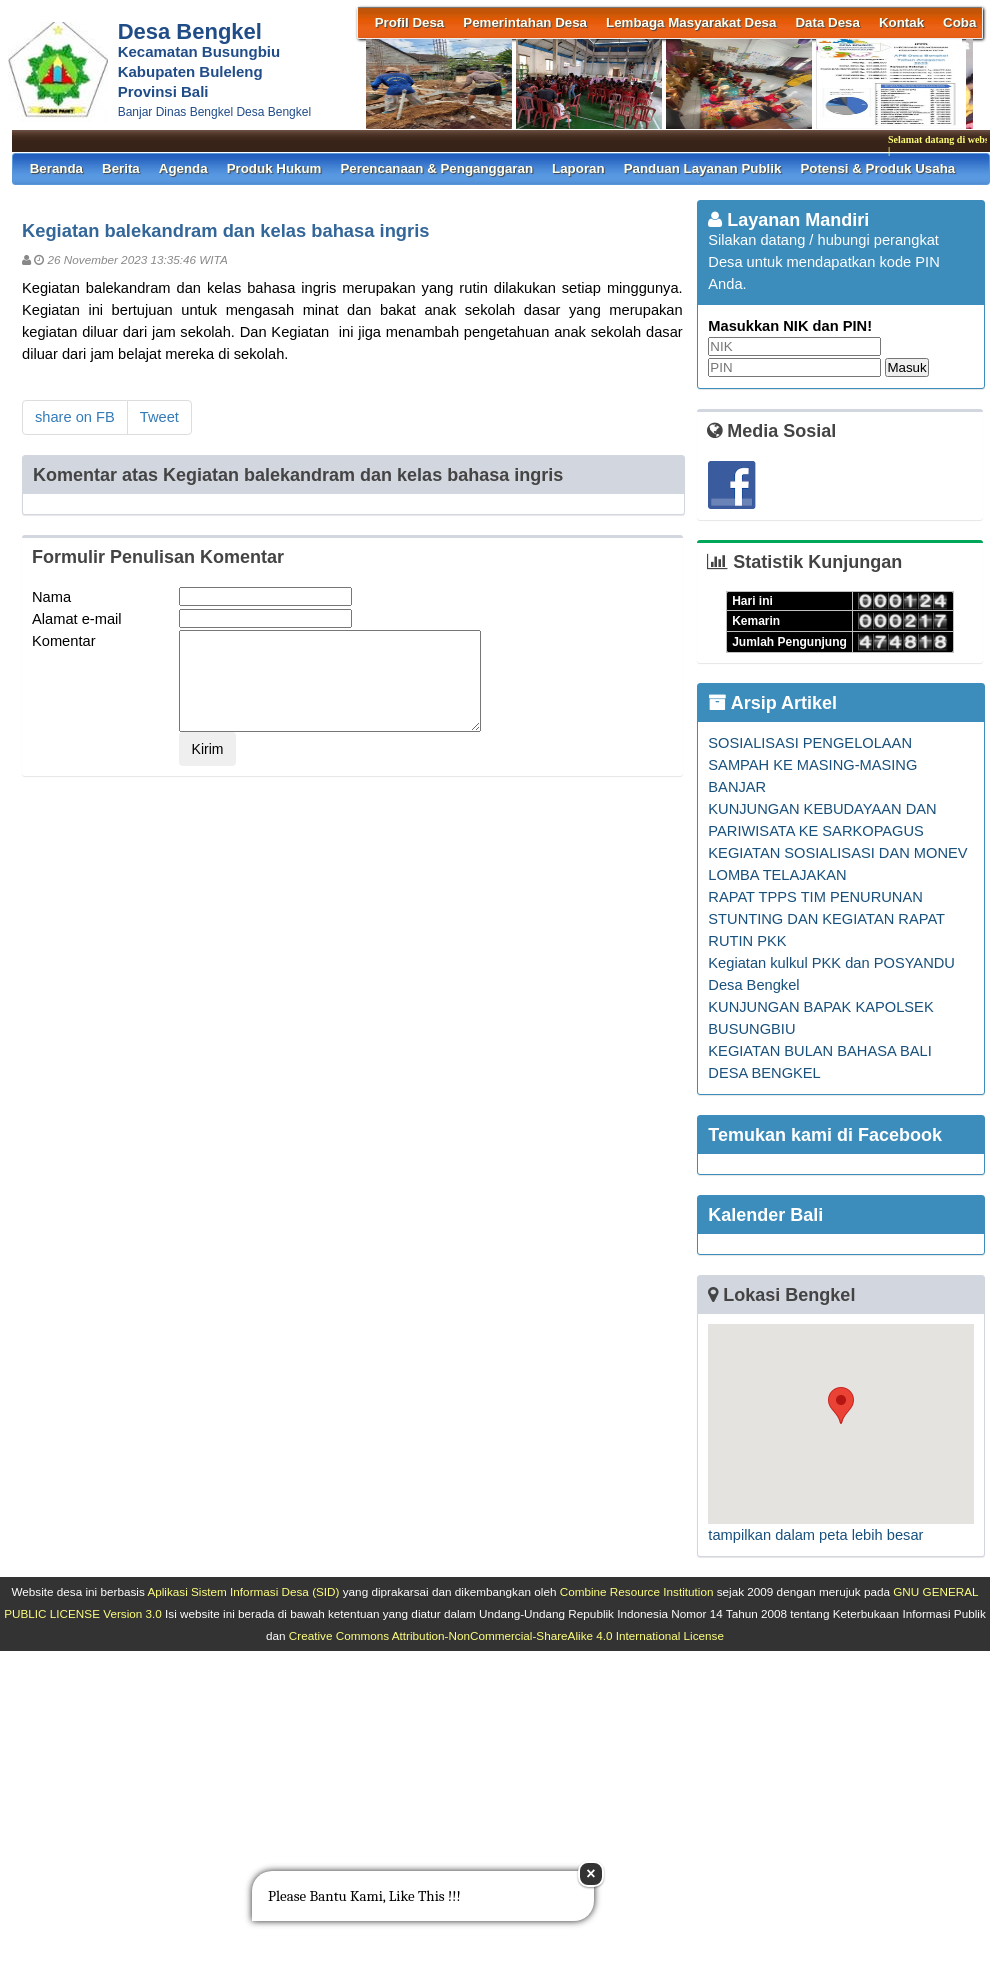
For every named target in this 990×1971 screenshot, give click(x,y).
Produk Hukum (274, 168)
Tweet (159, 417)
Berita (121, 168)
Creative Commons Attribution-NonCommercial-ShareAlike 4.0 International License (506, 1635)
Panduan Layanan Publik (703, 168)
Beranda (56, 168)
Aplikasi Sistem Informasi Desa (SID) (243, 1591)
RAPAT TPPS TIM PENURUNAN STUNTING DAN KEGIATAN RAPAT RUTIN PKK (826, 919)
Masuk (906, 367)
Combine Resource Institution (637, 1591)
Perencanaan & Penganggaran (436, 168)
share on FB (75, 417)
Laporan (578, 168)
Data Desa (827, 22)
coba (959, 22)
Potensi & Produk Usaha (877, 168)
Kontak (901, 22)
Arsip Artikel (772, 703)
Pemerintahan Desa (525, 22)
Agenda (183, 168)
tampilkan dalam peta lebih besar (815, 1535)
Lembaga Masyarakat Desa (691, 22)
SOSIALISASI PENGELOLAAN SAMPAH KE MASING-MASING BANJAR (812, 765)
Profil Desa (410, 22)
